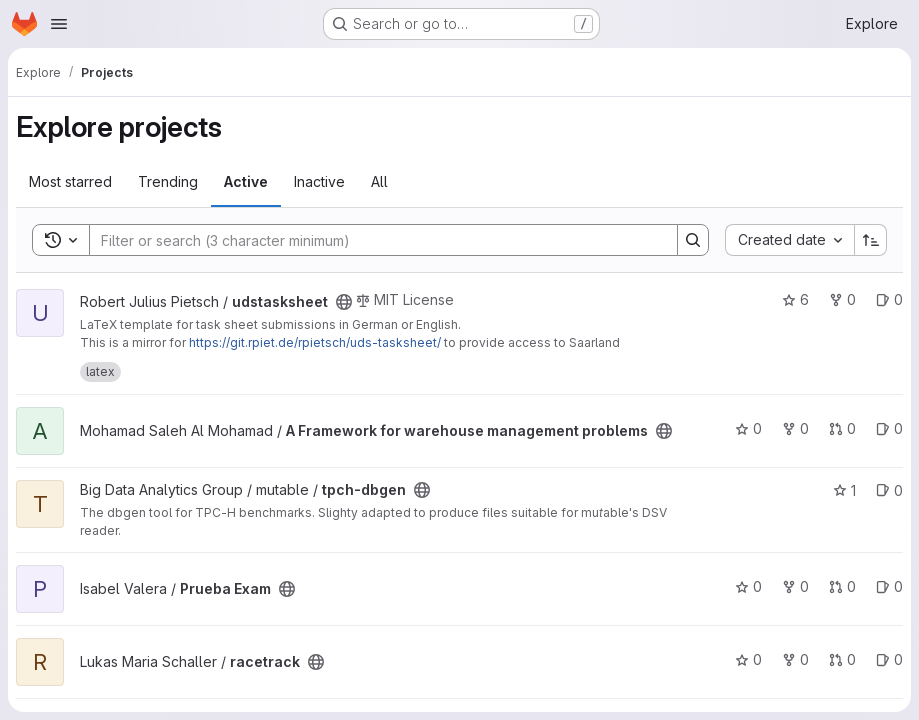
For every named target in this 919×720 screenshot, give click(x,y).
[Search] (373, 240)
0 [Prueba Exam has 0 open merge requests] (842, 586)
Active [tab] (246, 181)
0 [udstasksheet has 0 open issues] (889, 299)
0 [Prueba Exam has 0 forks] (795, 586)
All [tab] (379, 181)
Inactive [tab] (319, 181)
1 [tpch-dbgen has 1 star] (844, 490)
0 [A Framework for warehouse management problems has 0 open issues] (889, 428)
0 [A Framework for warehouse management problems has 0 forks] (795, 428)
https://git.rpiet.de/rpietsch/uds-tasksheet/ (315, 342)
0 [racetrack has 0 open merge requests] (842, 659)
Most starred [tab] (70, 181)
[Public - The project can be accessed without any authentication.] (344, 302)
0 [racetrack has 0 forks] (795, 659)
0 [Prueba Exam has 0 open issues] (889, 586)
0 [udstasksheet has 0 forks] (842, 299)
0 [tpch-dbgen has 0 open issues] (889, 490)
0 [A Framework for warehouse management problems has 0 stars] (748, 428)
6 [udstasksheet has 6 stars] (795, 299)
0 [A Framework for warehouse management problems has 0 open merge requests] (842, 428)
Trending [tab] (168, 181)
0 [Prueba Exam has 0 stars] (748, 586)
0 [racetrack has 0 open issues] (889, 659)
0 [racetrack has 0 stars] (748, 659)
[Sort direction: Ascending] (871, 240)
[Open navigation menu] (59, 24)
